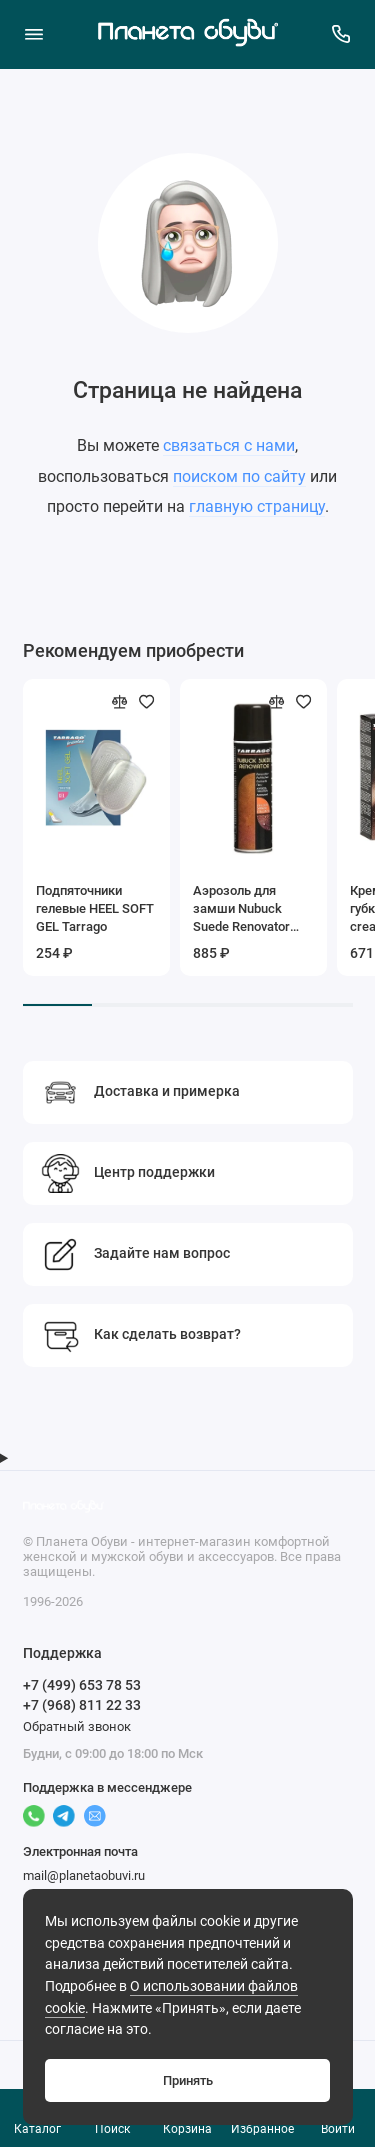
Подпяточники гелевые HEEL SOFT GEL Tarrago (95, 908)
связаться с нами (229, 445)
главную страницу (257, 506)
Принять (188, 2080)
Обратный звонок (77, 1726)
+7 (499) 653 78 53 (82, 1685)
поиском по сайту (239, 476)
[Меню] (34, 34)
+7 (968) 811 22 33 (82, 1705)
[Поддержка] (342, 34)
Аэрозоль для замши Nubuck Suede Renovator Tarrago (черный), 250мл (246, 909)
